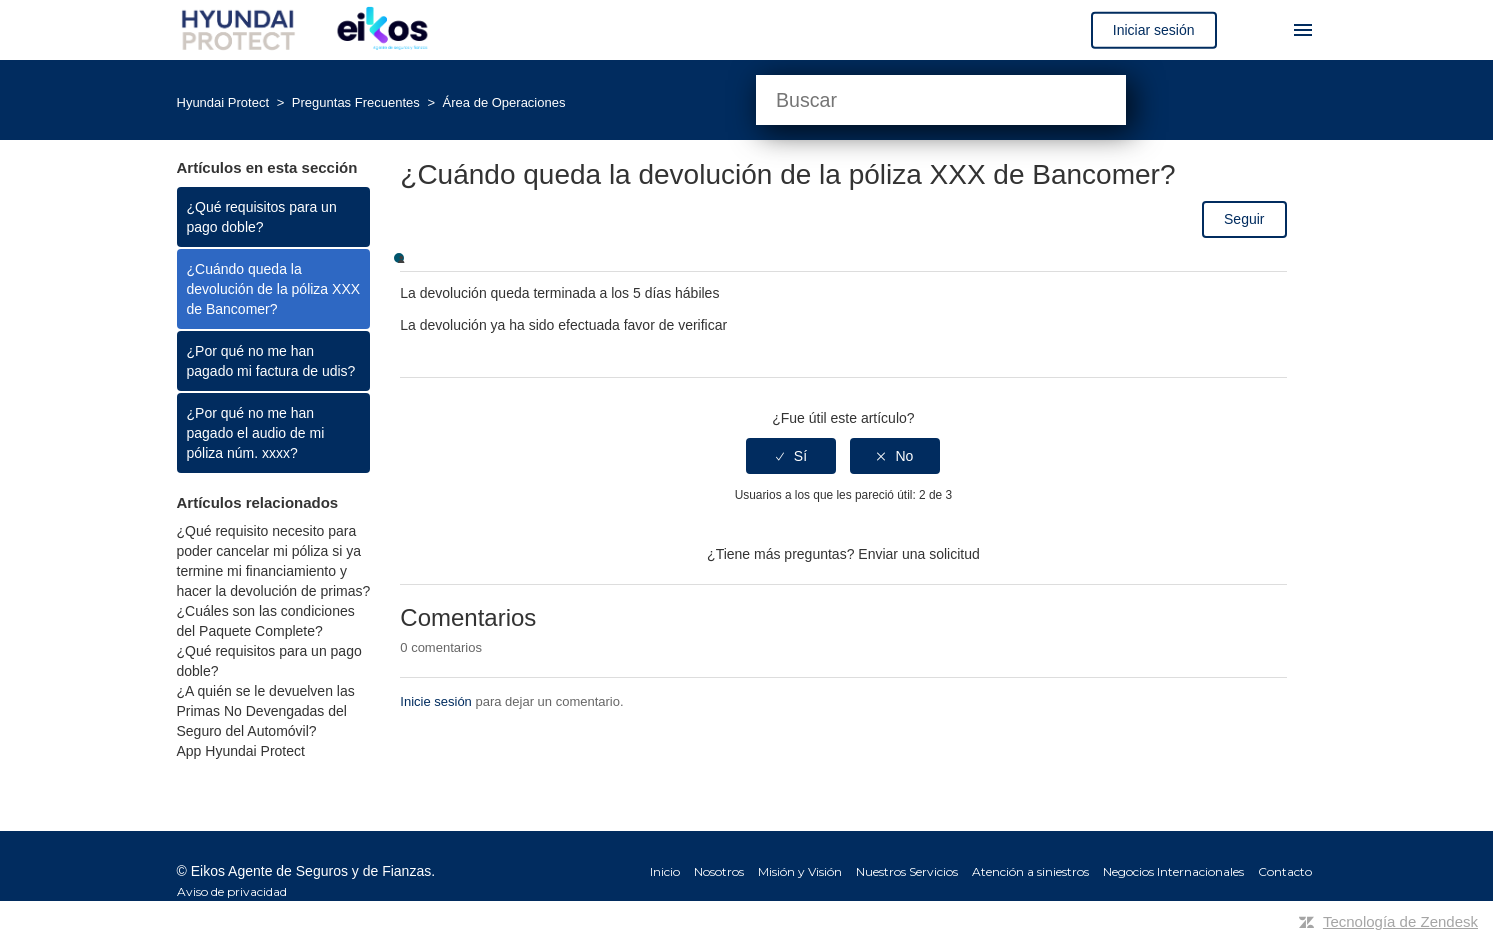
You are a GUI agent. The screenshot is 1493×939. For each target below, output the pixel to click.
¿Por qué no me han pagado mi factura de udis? (271, 361)
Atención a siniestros (1030, 871)
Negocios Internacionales (1173, 871)
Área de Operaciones (504, 102)
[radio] (791, 456)
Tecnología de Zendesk (1400, 921)
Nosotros (719, 871)
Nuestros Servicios (907, 871)
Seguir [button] (1244, 219)
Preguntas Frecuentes (358, 102)
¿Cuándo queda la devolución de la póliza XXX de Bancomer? (274, 289)
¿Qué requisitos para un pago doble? (262, 217)
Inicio (665, 871)
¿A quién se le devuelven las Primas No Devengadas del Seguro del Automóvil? (266, 711)
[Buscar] (941, 100)
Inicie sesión (436, 701)
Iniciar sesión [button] (1154, 30)
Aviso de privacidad (232, 891)
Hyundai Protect (223, 102)
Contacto (1285, 871)
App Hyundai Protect (241, 751)
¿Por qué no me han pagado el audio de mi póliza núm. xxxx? (256, 433)
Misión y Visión (800, 871)
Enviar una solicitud (918, 554)
